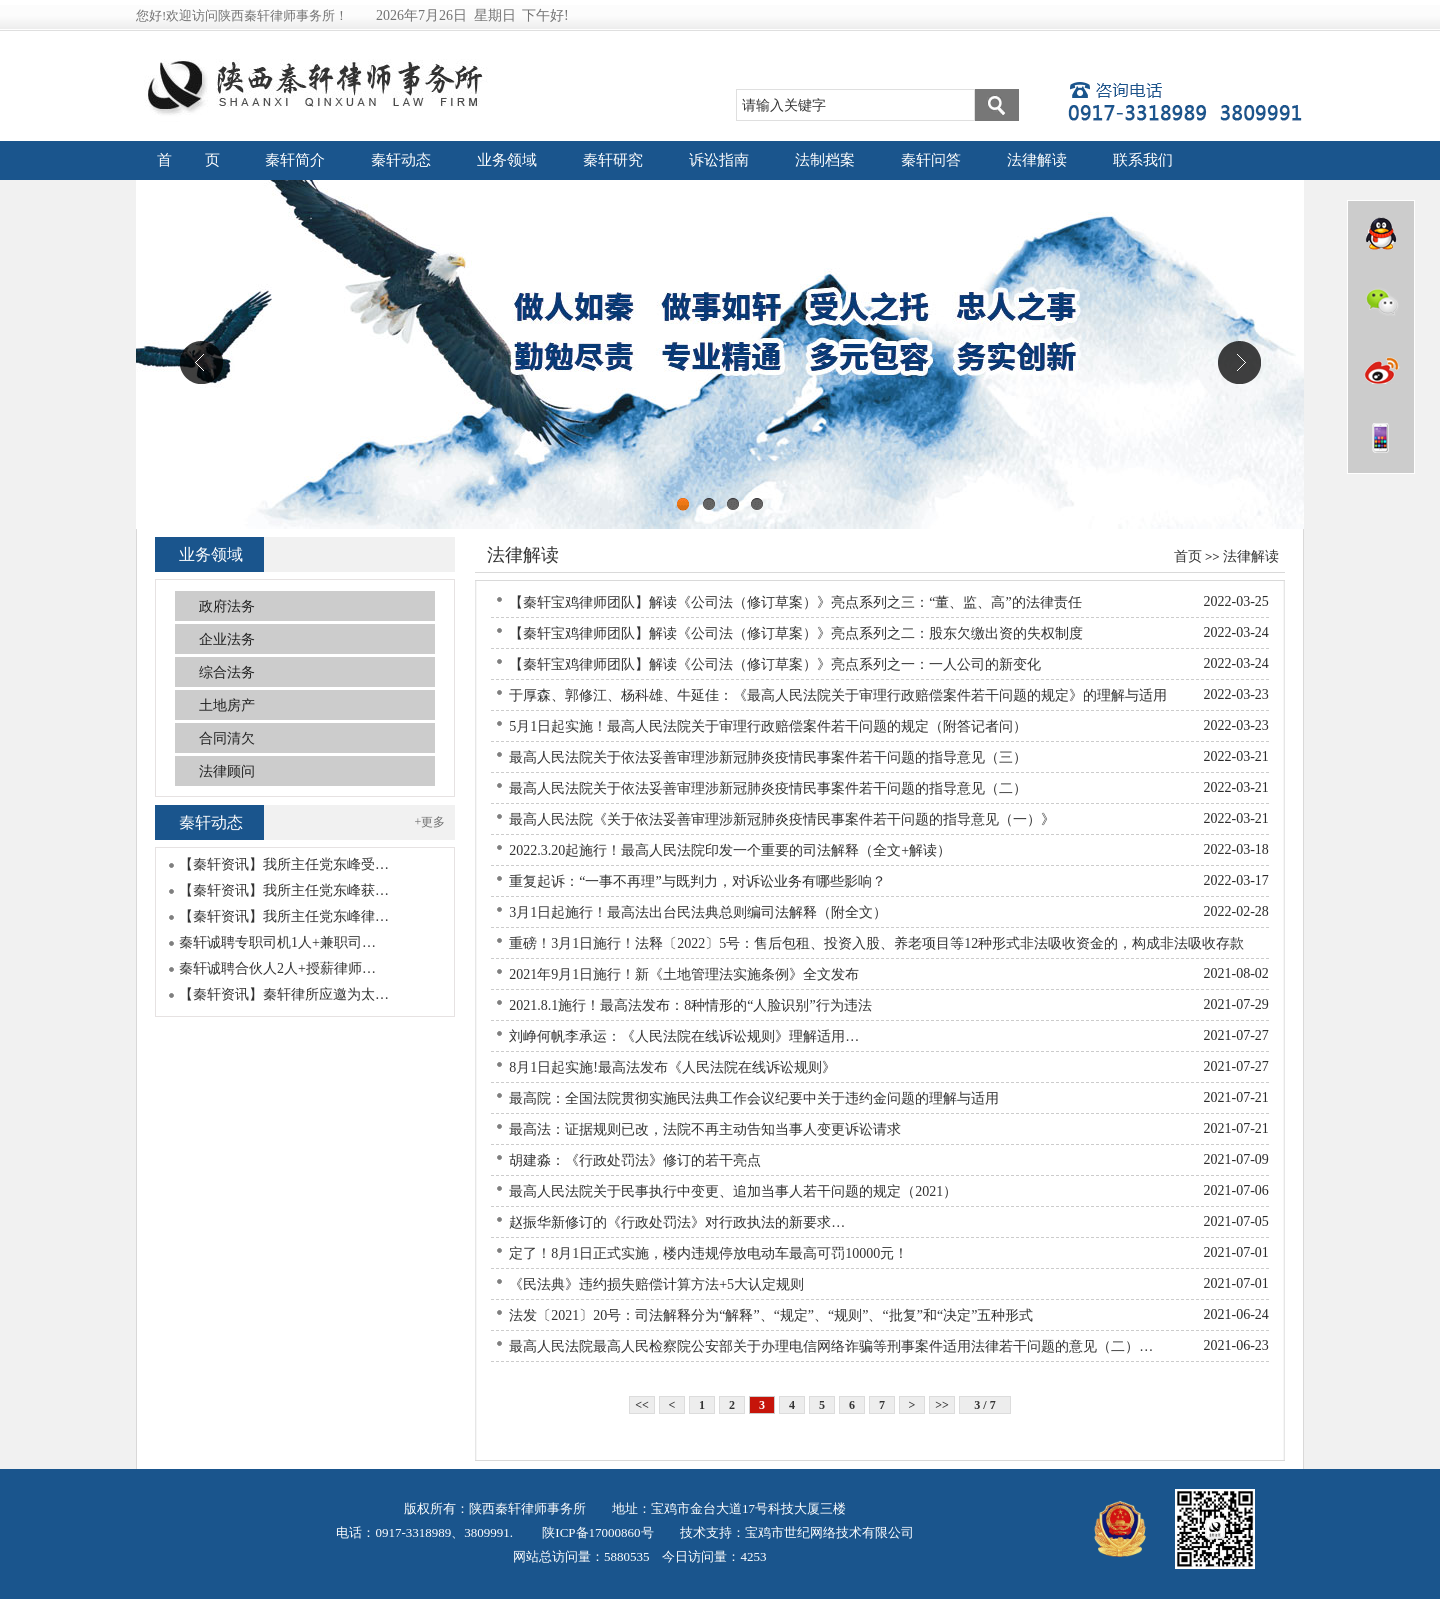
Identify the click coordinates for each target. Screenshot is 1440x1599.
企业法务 (227, 639)
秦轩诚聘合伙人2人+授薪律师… (277, 968)
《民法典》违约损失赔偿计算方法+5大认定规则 (656, 1284)
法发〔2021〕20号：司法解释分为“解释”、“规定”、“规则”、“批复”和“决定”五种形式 (771, 1315)
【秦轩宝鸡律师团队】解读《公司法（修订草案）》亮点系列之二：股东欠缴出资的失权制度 (796, 633)
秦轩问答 (931, 160)
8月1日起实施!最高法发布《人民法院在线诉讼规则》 (672, 1067)
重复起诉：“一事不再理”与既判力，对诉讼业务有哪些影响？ (697, 881)
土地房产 (227, 705)
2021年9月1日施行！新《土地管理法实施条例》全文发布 (684, 974)
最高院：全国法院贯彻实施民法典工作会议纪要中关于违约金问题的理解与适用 (754, 1098)
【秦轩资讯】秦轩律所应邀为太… (284, 994)
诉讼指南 (719, 160)
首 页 (189, 160)
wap (1381, 438)
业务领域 (507, 160)
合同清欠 (227, 738)
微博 (1381, 370)
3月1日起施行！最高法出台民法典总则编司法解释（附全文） (698, 912)
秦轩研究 (613, 160)
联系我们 (1143, 160)
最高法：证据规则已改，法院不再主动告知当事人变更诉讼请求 (705, 1129)
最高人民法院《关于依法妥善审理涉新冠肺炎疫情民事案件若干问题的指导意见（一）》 (782, 819)
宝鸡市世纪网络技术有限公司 (829, 1532)
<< (642, 1405)
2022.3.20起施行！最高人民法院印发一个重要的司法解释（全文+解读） (730, 850)
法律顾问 (227, 771)
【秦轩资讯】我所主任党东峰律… (284, 916)
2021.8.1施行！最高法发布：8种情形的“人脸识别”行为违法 (690, 1005)
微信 (1381, 302)
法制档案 (825, 160)
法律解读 (1037, 160)
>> (942, 1405)
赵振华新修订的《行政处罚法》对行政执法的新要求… (677, 1222)
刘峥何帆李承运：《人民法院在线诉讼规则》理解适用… (684, 1036)
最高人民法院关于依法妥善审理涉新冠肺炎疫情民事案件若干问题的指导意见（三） (768, 757)
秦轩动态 (401, 160)
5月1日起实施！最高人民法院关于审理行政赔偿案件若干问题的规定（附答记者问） (768, 726)
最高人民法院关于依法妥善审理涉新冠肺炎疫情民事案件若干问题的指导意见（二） (768, 788)
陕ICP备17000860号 (596, 1532)
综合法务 (227, 672)
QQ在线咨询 (1381, 234)
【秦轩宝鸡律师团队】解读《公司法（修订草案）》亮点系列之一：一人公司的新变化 (775, 664)
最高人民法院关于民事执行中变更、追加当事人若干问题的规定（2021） (733, 1191)
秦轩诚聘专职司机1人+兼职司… (277, 942)
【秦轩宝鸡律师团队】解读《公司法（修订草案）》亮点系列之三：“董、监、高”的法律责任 (795, 602)
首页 (1188, 556)
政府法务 (227, 606)
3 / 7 (984, 1405)
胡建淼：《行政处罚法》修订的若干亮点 (635, 1160)
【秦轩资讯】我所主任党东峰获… (284, 890)
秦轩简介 (295, 160)
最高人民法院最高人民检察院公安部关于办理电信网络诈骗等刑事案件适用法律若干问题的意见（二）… (831, 1346)
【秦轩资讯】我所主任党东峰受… (284, 864)
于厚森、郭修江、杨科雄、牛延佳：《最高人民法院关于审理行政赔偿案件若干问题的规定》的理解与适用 (838, 695)
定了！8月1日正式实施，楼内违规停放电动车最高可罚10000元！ (708, 1253)
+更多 (430, 822)
